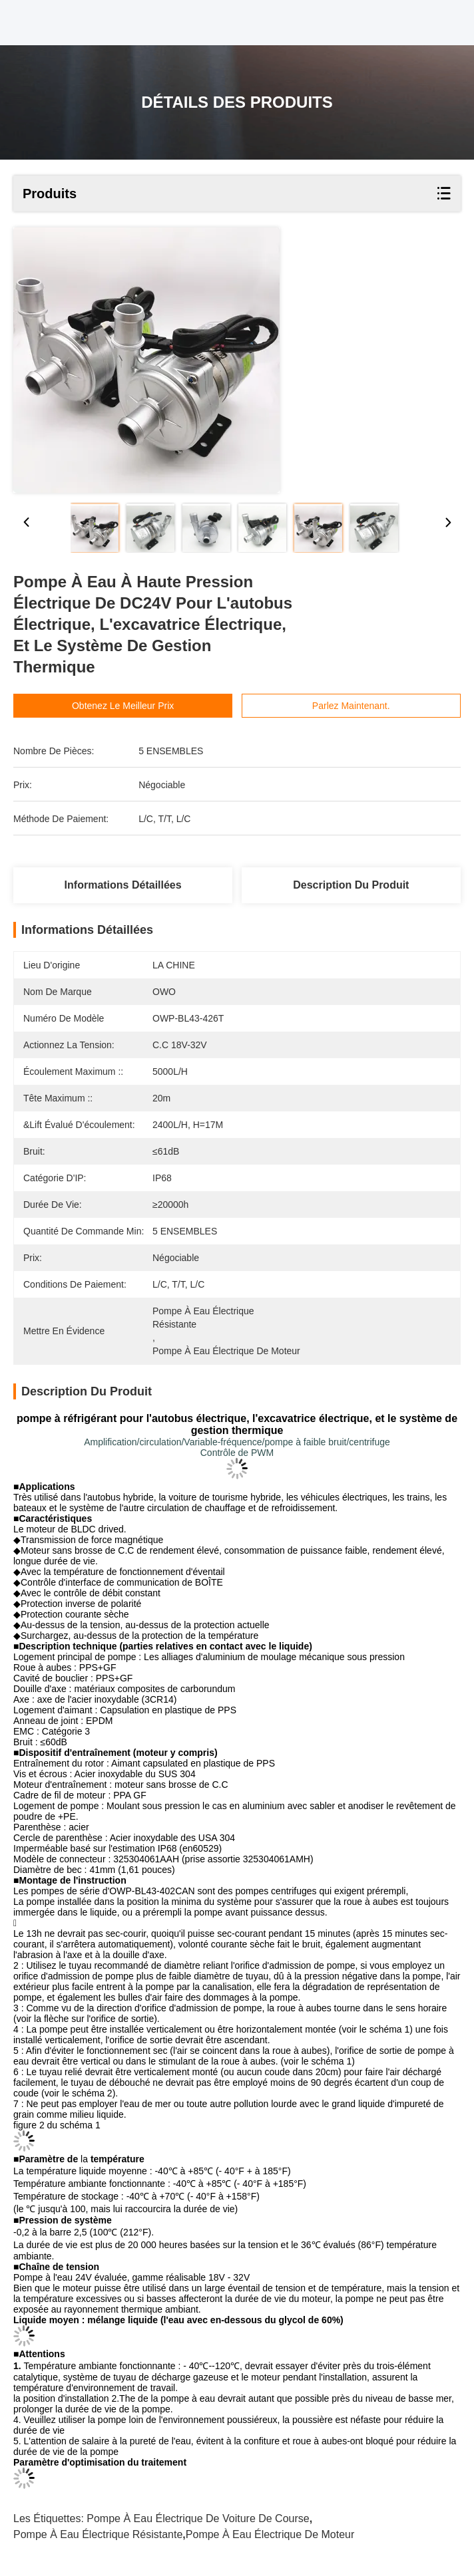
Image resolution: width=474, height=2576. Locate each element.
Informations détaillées (123, 885)
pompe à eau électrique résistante (97, 2534)
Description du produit (351, 885)
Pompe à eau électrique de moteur (270, 2534)
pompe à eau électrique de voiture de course (198, 2518)
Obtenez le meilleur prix (146, 705)
